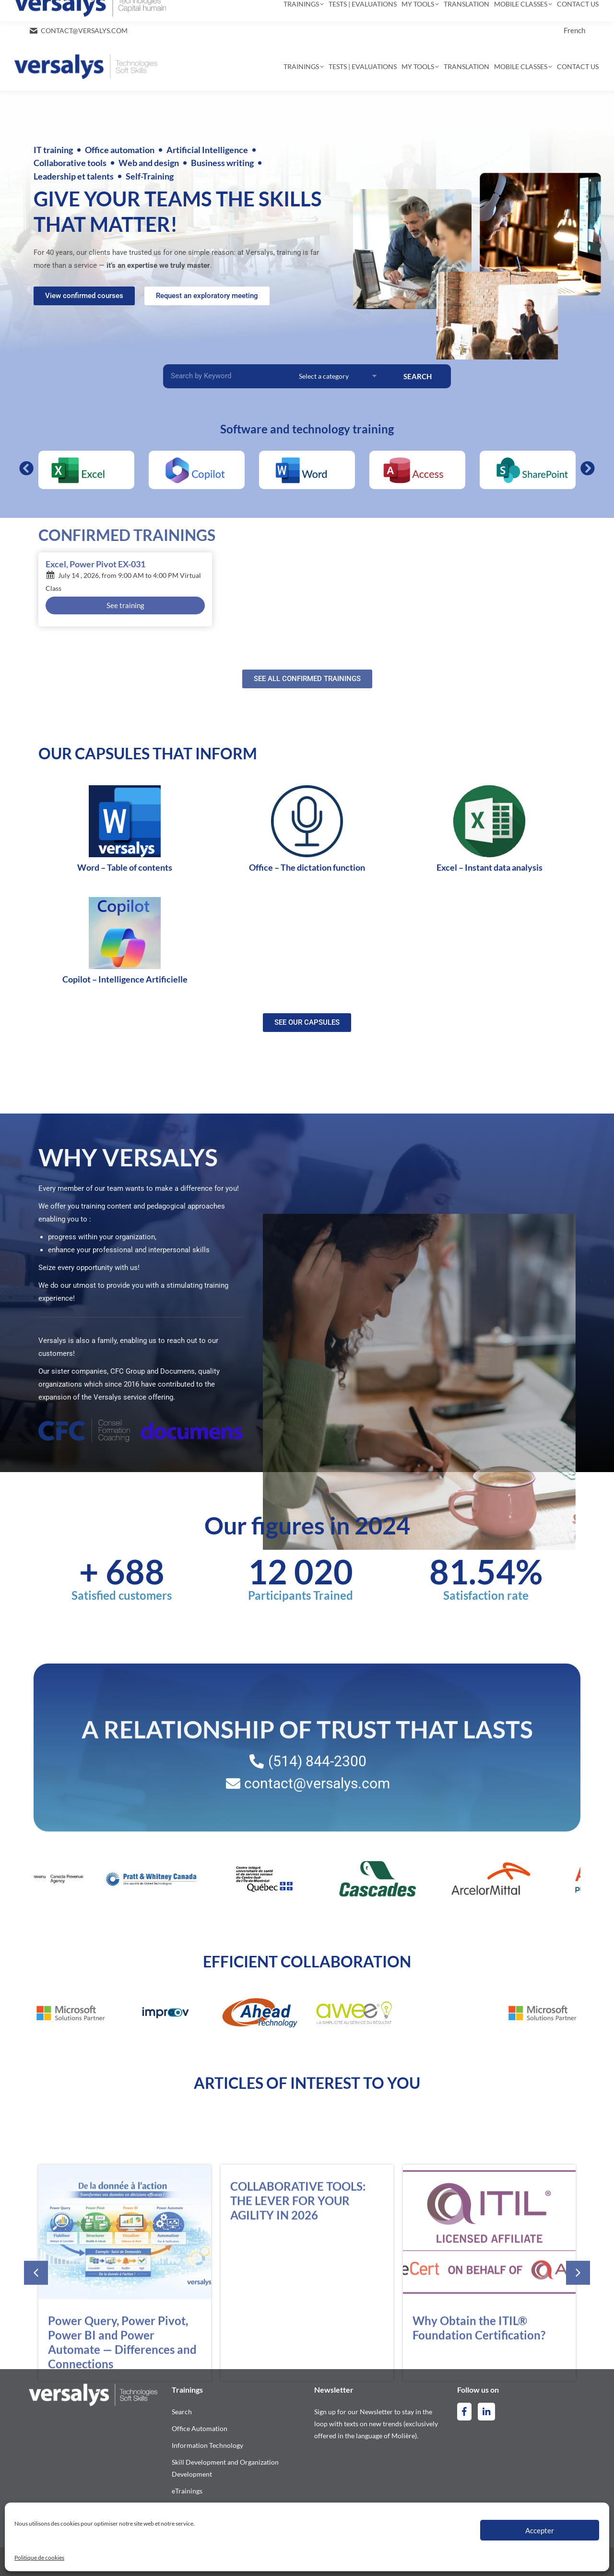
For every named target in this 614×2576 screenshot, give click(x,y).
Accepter (539, 2530)
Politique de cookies (39, 2557)
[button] (26, 468)
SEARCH (417, 376)
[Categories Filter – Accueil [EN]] (340, 376)
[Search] (334, 11)
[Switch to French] (574, 30)
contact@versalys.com (84, 30)
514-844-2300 (57, 12)
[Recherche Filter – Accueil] (229, 376)
